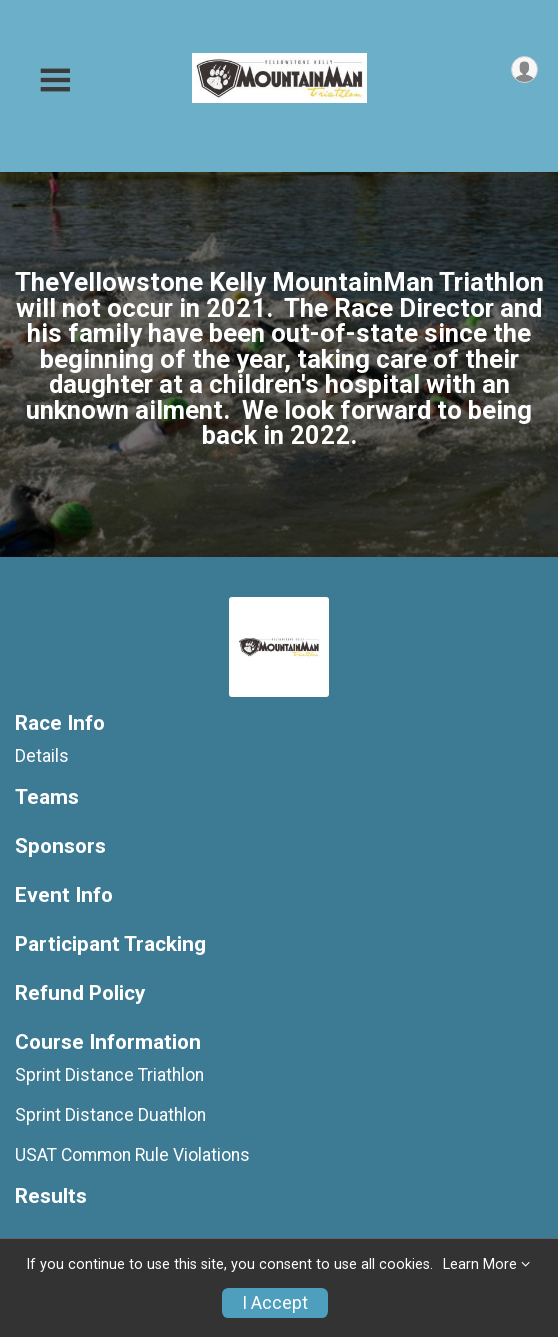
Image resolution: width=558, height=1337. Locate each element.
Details (42, 756)
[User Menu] (524, 69)
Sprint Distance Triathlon (109, 1075)
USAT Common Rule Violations (132, 1155)
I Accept (275, 1303)
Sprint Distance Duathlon (110, 1115)
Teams (47, 797)
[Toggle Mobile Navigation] (55, 80)
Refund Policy (80, 993)
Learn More (480, 1264)
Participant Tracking (110, 944)
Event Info (64, 895)
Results (51, 1196)
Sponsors (60, 846)
